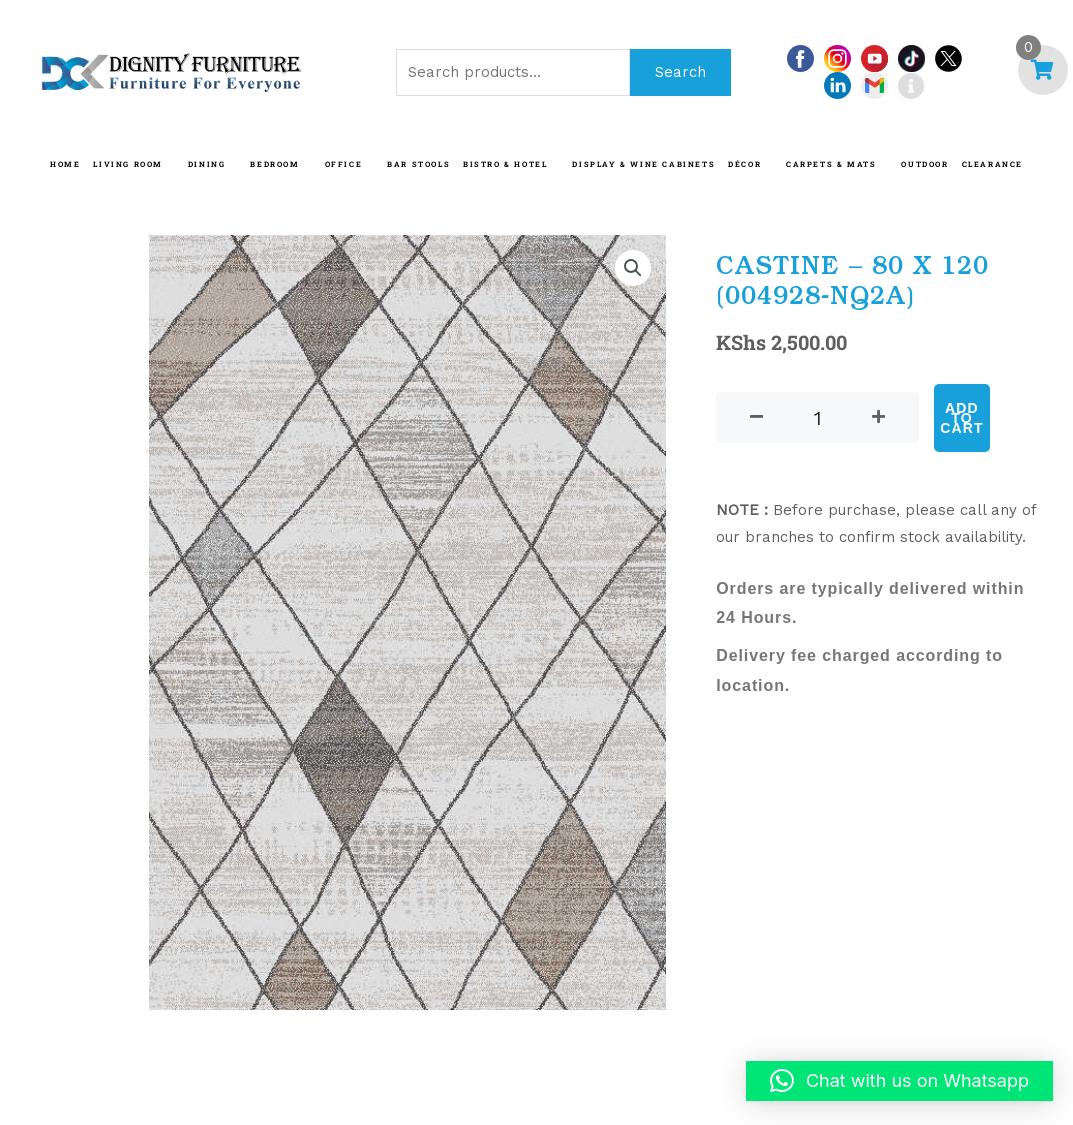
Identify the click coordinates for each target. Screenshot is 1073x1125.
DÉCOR (744, 164)
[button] (633, 268)
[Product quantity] (817, 417)
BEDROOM (274, 164)
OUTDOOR (924, 164)
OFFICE (344, 164)
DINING (207, 164)
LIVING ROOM (128, 164)
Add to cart (962, 418)
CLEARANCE (992, 164)
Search (680, 72)
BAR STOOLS (418, 164)
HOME (65, 164)
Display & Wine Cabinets (643, 164)
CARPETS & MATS (831, 164)
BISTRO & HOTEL (505, 164)
